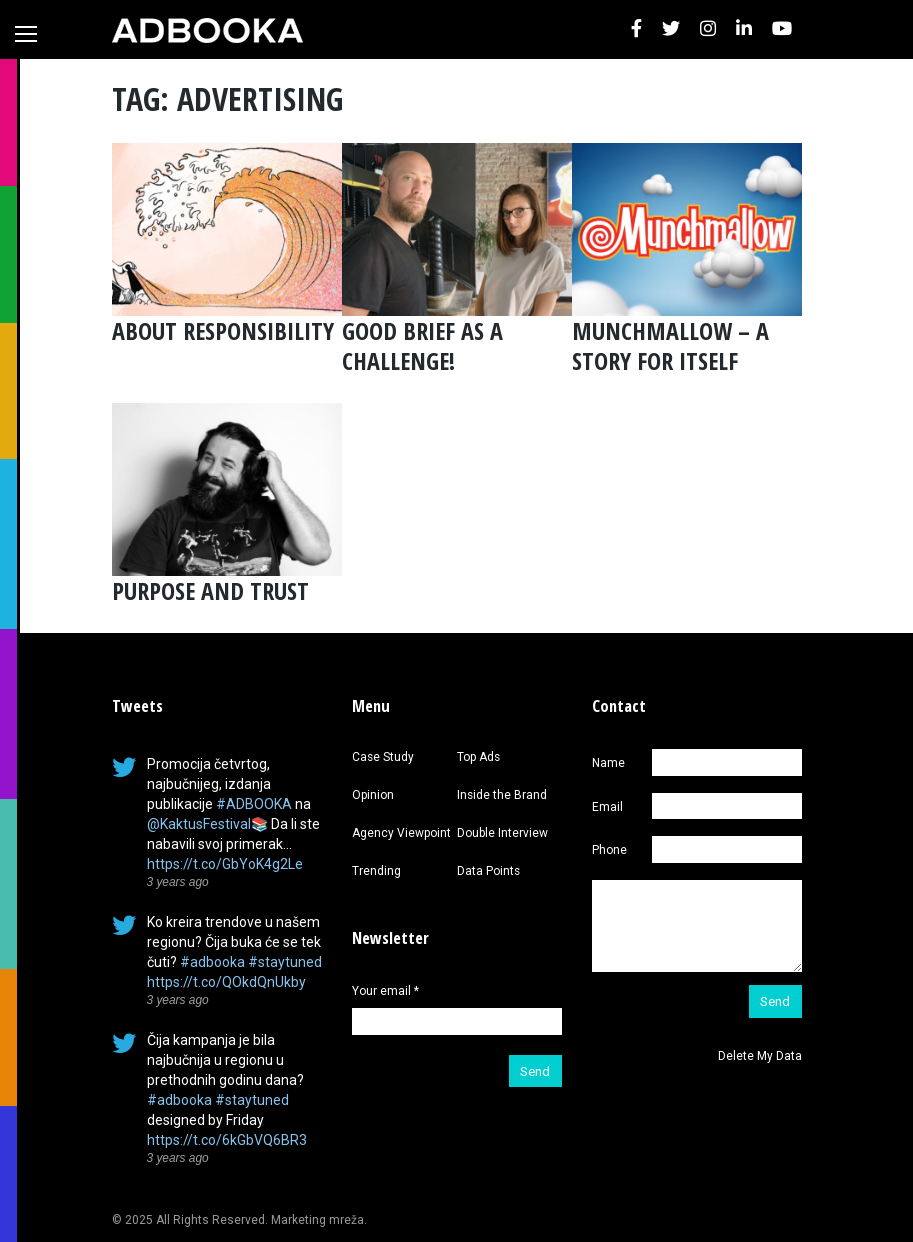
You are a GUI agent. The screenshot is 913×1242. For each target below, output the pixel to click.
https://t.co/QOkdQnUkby (226, 982)
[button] (636, 29)
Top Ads (478, 757)
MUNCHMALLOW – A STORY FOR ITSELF (670, 345)
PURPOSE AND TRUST (210, 590)
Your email (385, 991)
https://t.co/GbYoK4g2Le (225, 864)
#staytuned (285, 962)
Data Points (488, 871)
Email (607, 807)
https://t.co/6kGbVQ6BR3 (227, 1140)
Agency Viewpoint (401, 833)
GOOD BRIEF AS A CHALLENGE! (422, 345)
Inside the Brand (502, 795)
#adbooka (212, 962)
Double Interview (502, 833)
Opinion (373, 795)
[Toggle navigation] (26, 34)
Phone (609, 850)
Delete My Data (760, 1056)
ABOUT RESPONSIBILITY (223, 330)
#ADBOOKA (254, 804)
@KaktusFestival (199, 824)
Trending (376, 871)
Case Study (383, 757)
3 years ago (178, 882)
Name (608, 763)
